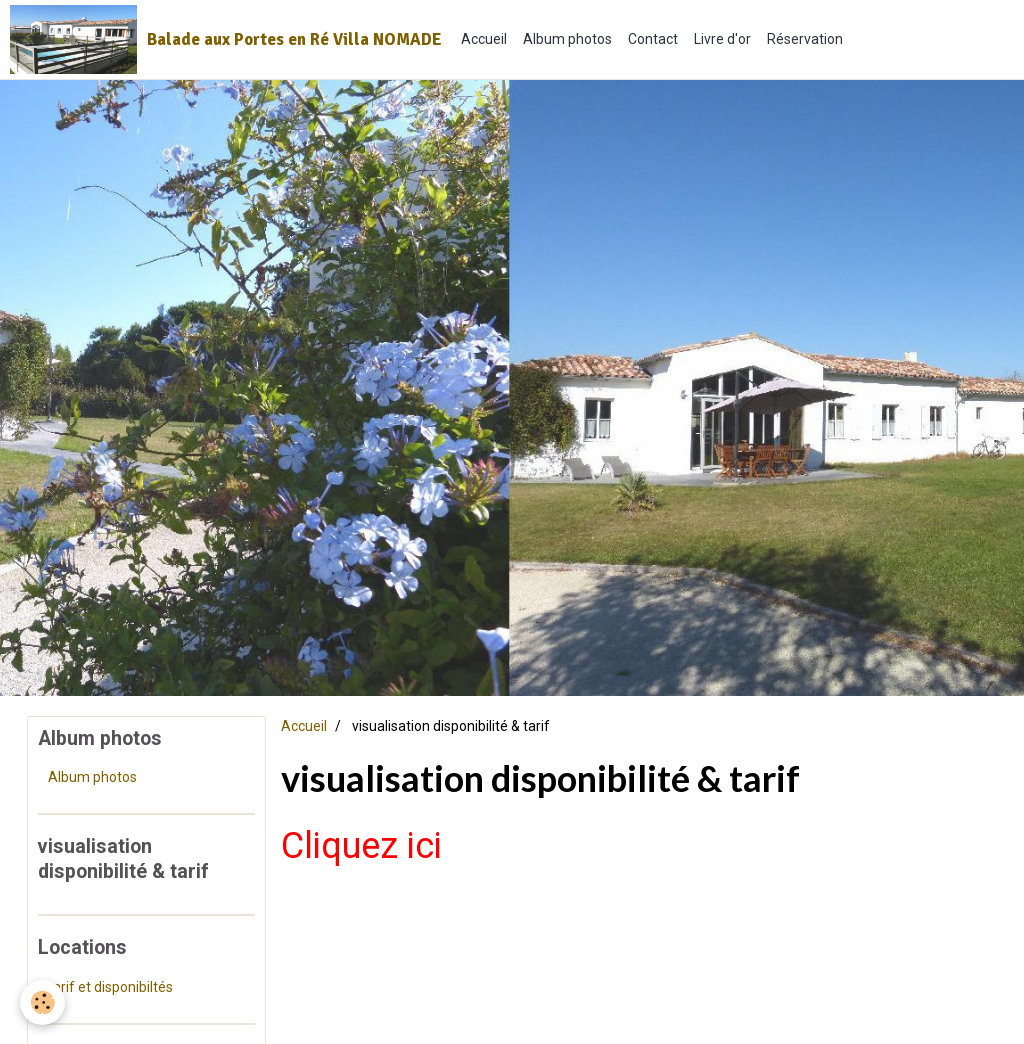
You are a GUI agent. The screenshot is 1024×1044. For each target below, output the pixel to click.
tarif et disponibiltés (110, 987)
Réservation (805, 39)
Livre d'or (722, 39)
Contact (653, 39)
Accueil (484, 39)
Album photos (567, 39)
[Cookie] (42, 1002)
